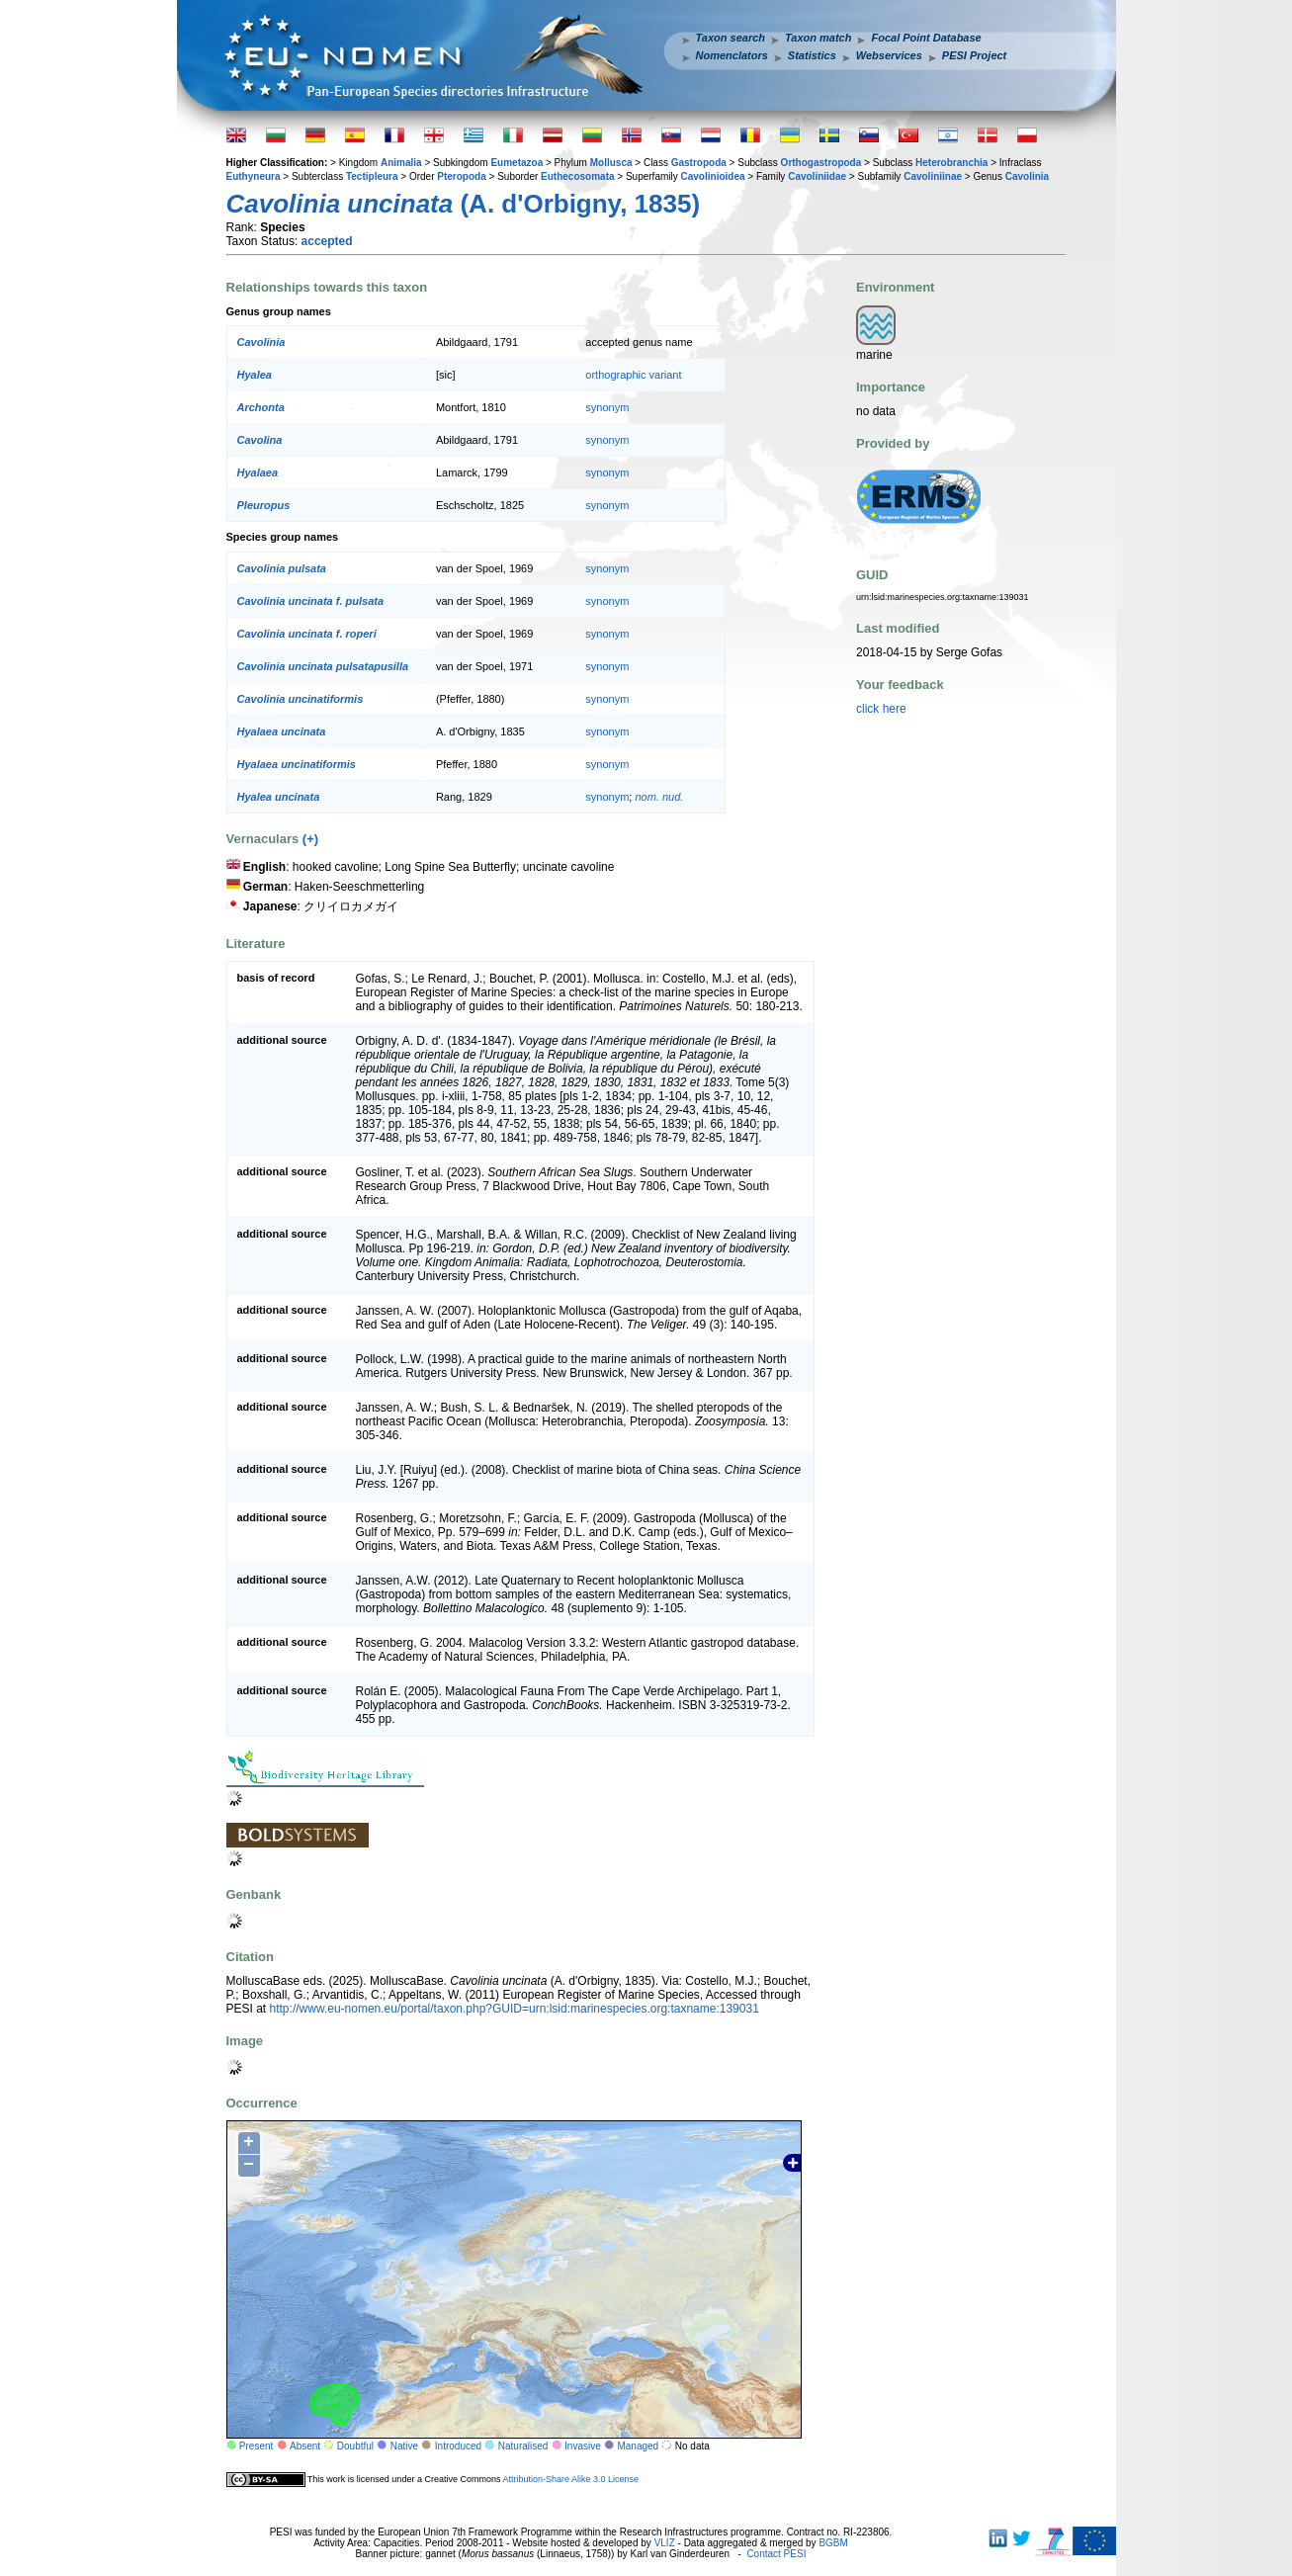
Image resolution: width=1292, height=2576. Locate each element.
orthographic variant (633, 375)
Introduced (458, 2446)
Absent (305, 2446)
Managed (637, 2446)
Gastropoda (699, 162)
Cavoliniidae (817, 176)
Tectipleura (372, 176)
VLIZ (664, 2542)
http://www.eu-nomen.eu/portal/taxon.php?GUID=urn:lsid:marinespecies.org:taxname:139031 (514, 2009)
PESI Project (974, 55)
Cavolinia (1027, 176)
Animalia (401, 162)
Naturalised (523, 2446)
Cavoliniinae (933, 176)
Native (404, 2446)
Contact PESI (776, 2553)
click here (881, 709)
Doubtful (355, 2446)
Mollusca (611, 162)
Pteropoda (461, 176)
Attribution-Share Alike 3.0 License (570, 2479)
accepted (327, 241)
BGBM (832, 2542)
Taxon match (818, 37)
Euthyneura (253, 176)
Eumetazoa (516, 162)
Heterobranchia (951, 162)
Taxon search (731, 37)
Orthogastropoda (821, 162)
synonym (607, 407)
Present (256, 2446)
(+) (310, 838)
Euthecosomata (577, 176)
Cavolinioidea (713, 176)
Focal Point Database (926, 37)
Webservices (889, 55)
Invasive (582, 2446)
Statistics (812, 55)
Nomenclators (732, 55)
